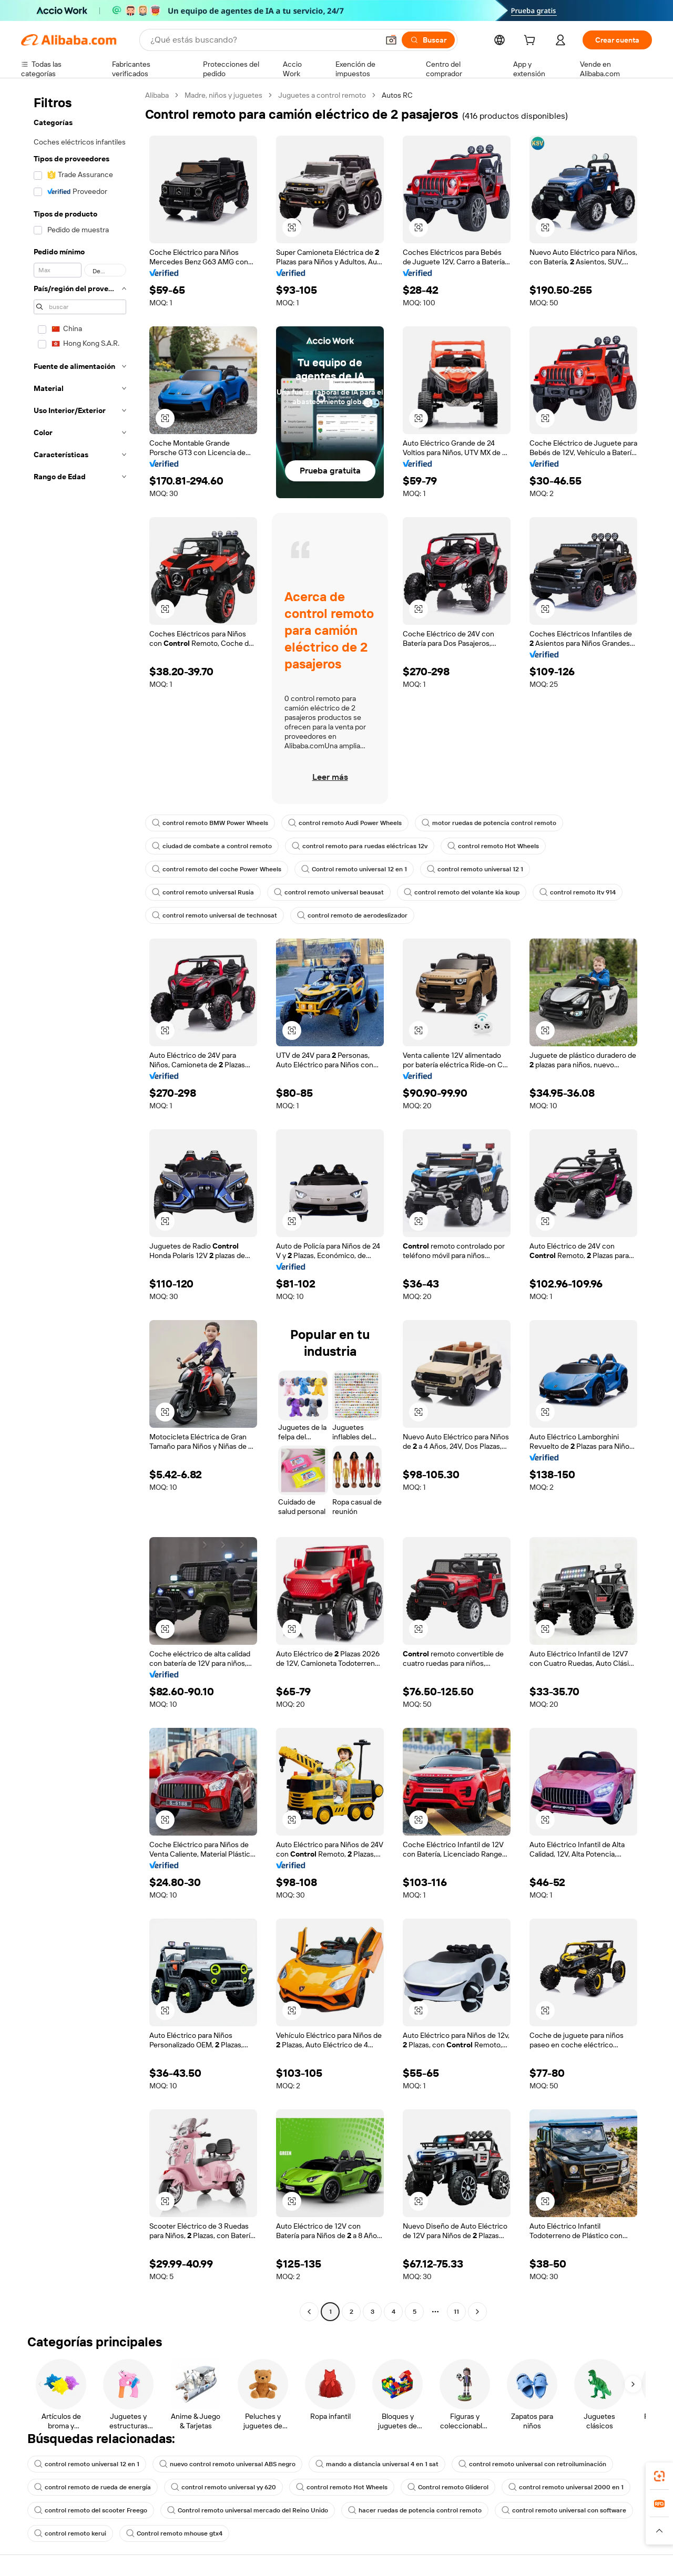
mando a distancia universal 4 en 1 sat (377, 2464)
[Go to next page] (477, 2311)
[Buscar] (428, 40)
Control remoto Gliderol (447, 2487)
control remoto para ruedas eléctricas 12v (359, 846)
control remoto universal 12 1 (475, 869)
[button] (391, 40)
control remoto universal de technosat (214, 915)
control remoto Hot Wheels (493, 846)
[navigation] (79, 1204)
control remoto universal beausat (329, 892)
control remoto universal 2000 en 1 (566, 2487)
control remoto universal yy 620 (223, 2487)
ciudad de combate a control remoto (212, 846)
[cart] (531, 41)
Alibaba (157, 95)
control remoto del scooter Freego (90, 2510)
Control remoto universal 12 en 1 (354, 869)
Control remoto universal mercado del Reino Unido (247, 2510)
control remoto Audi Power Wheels (345, 823)
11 (456, 2311)
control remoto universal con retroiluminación (532, 2464)
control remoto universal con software (564, 2510)
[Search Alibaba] (263, 40)
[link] (659, 2476)
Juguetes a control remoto (322, 95)
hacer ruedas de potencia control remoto (415, 2510)
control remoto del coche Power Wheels (216, 869)
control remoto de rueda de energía (92, 2487)
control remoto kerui (70, 2533)
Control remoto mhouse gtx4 (174, 2533)
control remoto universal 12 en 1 (86, 2464)
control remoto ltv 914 (577, 892)
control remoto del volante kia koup (461, 892)
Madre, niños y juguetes (223, 95)
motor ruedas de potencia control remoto (489, 823)
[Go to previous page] (309, 2311)
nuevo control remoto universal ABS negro (227, 2464)
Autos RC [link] (397, 95)
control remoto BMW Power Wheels (210, 823)
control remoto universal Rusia (203, 892)
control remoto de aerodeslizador (352, 915)
